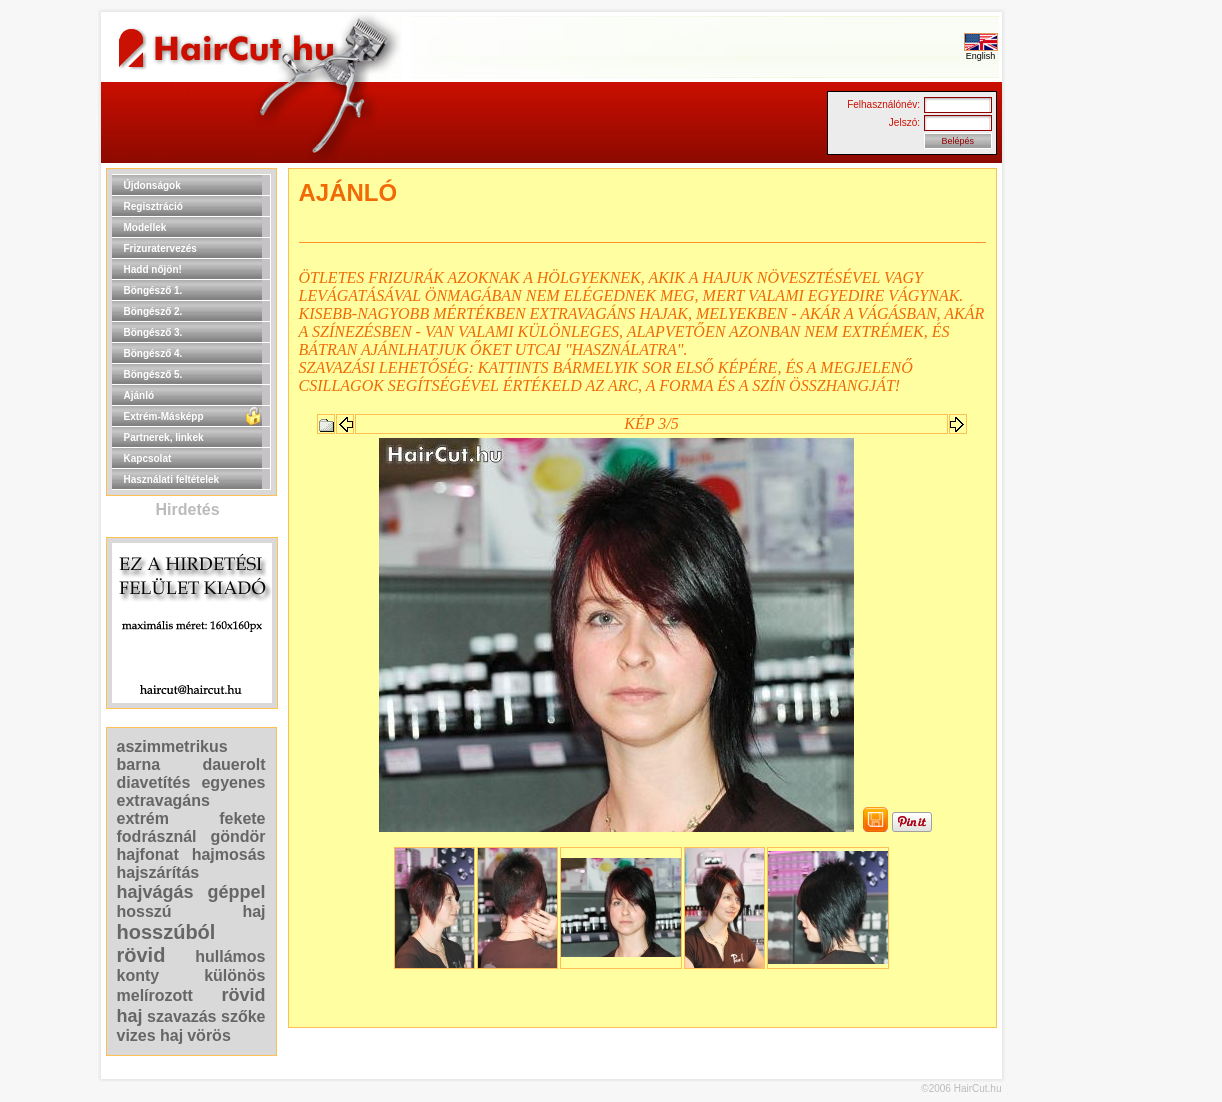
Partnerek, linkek (164, 437)
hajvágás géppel (191, 892)
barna (139, 764)
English (981, 52)
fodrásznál (157, 836)
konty (138, 975)
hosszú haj (191, 911)
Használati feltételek (172, 479)
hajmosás (229, 854)
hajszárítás (158, 872)
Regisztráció (153, 206)
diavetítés (154, 782)
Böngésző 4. (153, 353)
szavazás (181, 1016)
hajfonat (148, 854)
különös (234, 975)
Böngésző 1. (153, 290)
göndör (237, 836)
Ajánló (139, 395)
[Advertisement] (1066, 468)
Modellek (145, 227)
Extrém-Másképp (164, 416)
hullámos (230, 956)
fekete (242, 818)
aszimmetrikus (172, 746)
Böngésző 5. (153, 374)
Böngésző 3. (153, 332)
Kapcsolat (148, 458)
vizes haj (150, 1035)
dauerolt (233, 764)
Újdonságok (152, 185)
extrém (143, 818)
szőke (243, 1016)
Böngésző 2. (153, 311)
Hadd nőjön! (153, 269)
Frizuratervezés (160, 248)
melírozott (155, 995)
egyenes (233, 782)
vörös (209, 1035)
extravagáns (163, 800)
